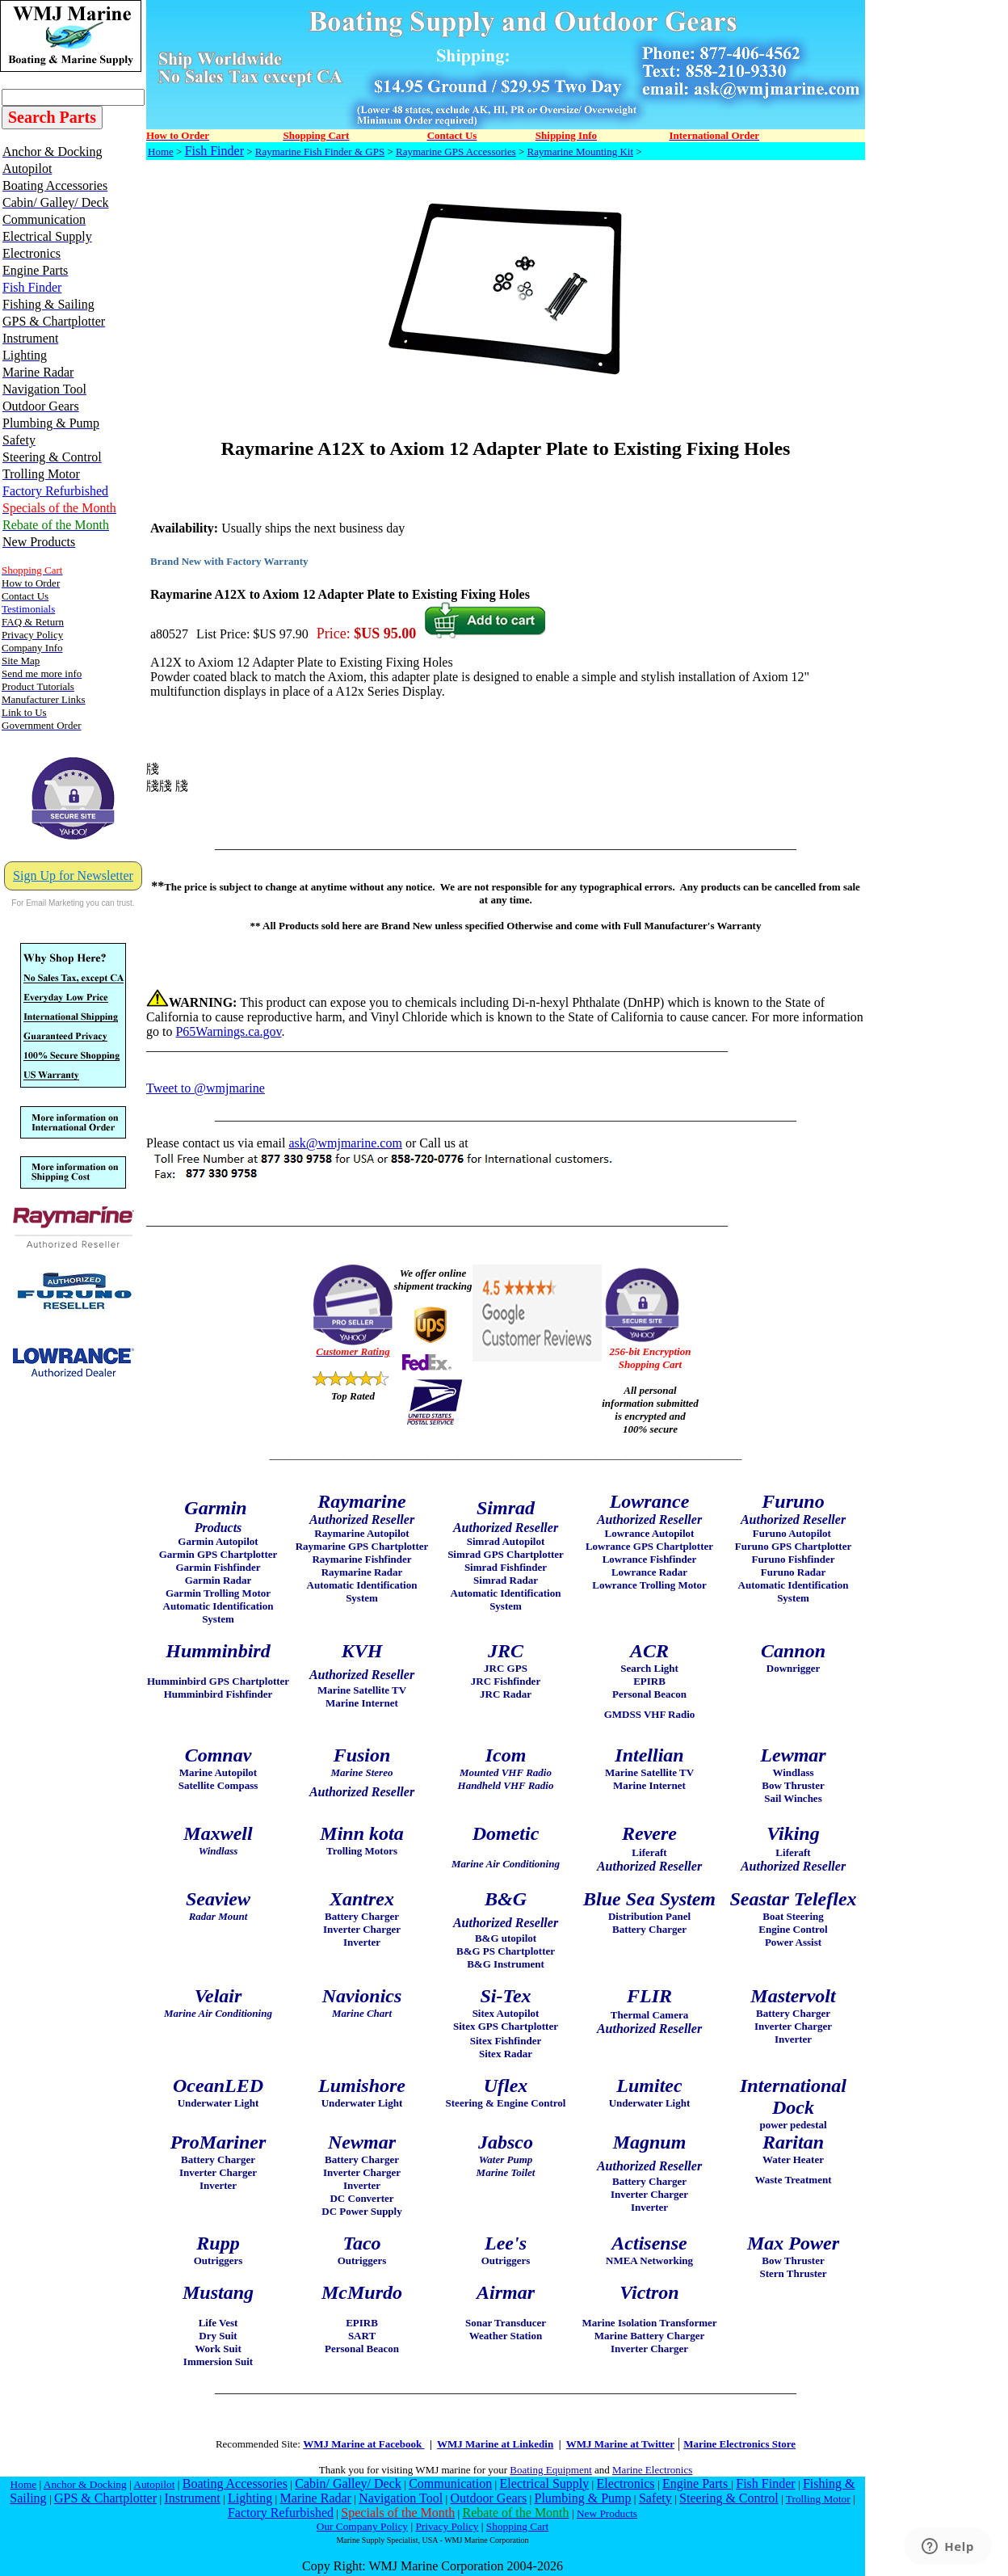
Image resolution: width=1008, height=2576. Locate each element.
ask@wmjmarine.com (344, 1143)
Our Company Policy (362, 2526)
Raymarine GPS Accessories (456, 151)
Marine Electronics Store (739, 2444)
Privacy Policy (446, 2526)
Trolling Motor (818, 2499)
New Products (607, 2513)
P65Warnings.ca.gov (228, 1031)
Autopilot (153, 2484)
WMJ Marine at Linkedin (495, 2444)
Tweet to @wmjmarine (205, 1088)
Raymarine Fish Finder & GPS (319, 151)
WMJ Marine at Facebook (363, 2444)
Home (161, 151)
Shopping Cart (517, 2526)
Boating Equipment (550, 2470)
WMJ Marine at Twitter (620, 2444)
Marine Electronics (652, 2470)
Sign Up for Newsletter (73, 875)
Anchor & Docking (85, 2484)
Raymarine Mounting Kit (580, 151)
